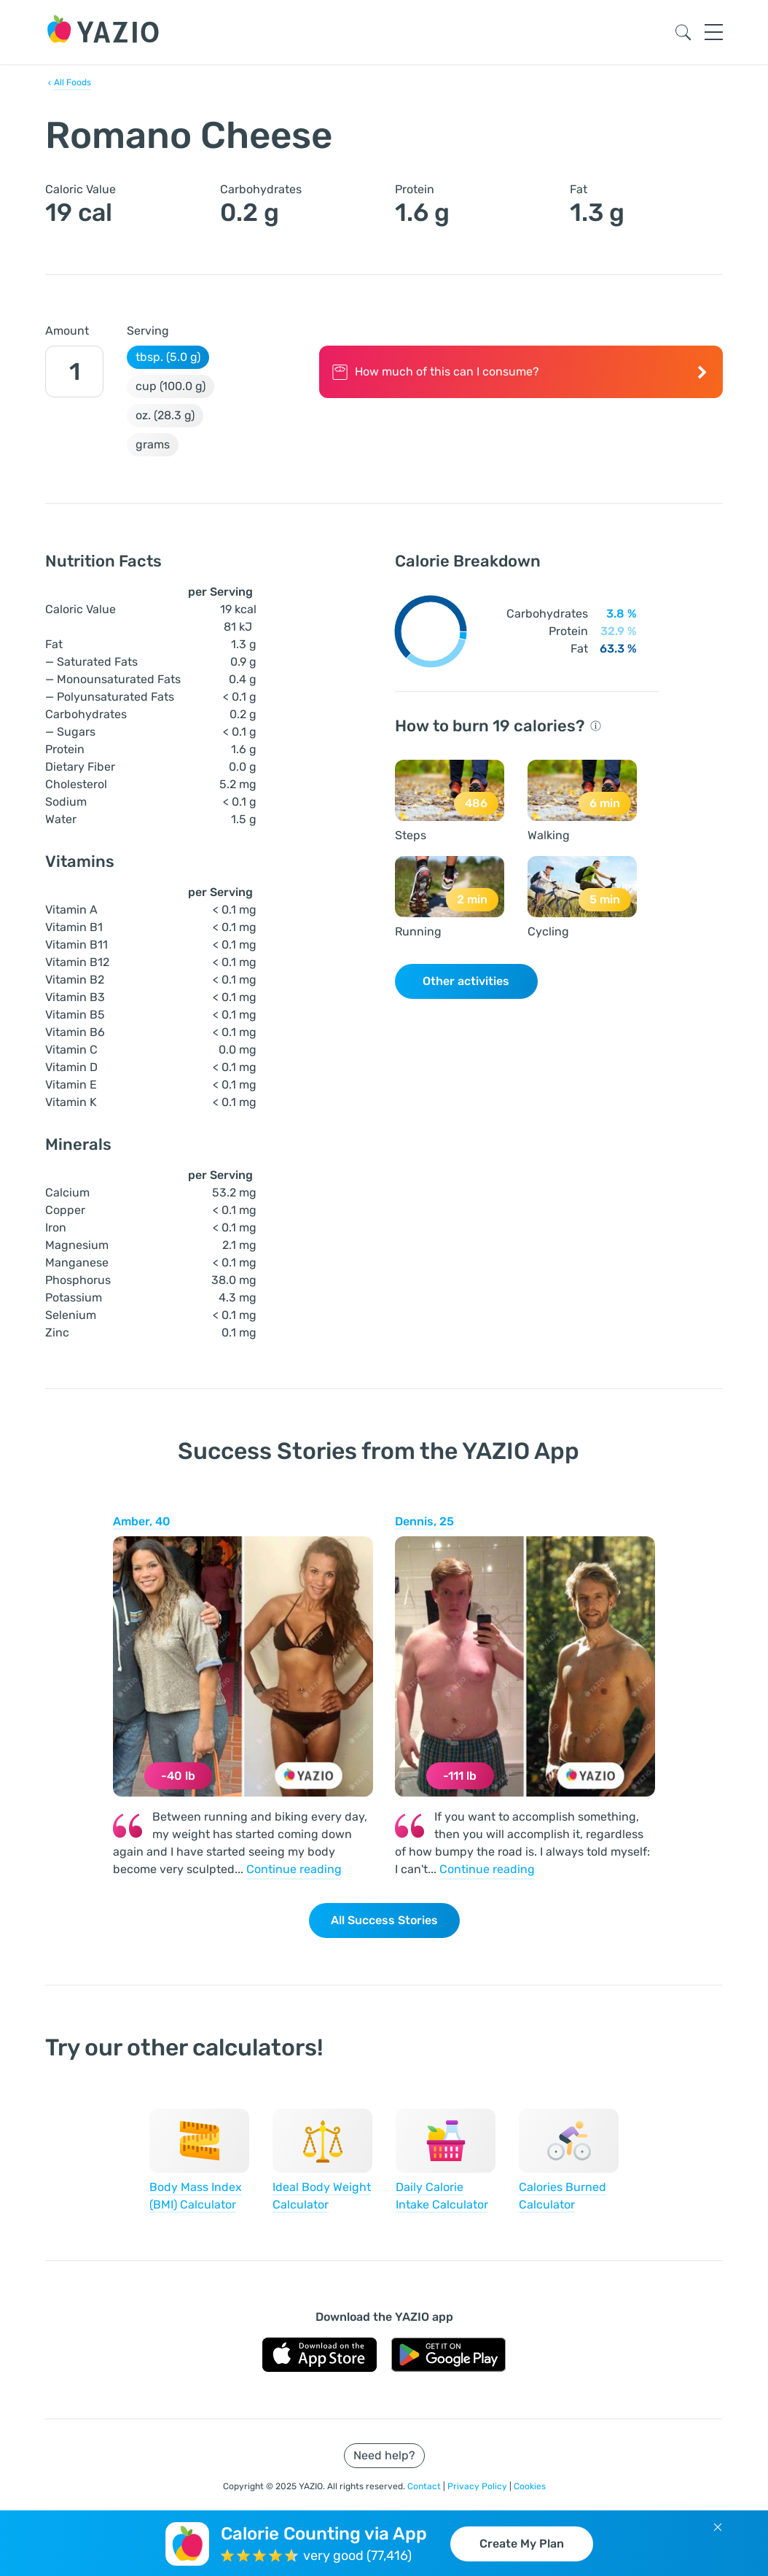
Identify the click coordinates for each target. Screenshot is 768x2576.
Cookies (530, 2486)
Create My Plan (521, 2543)
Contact (425, 2486)
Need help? (384, 2455)
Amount (67, 331)
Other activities (466, 981)
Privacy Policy (478, 2486)
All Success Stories (384, 1920)
